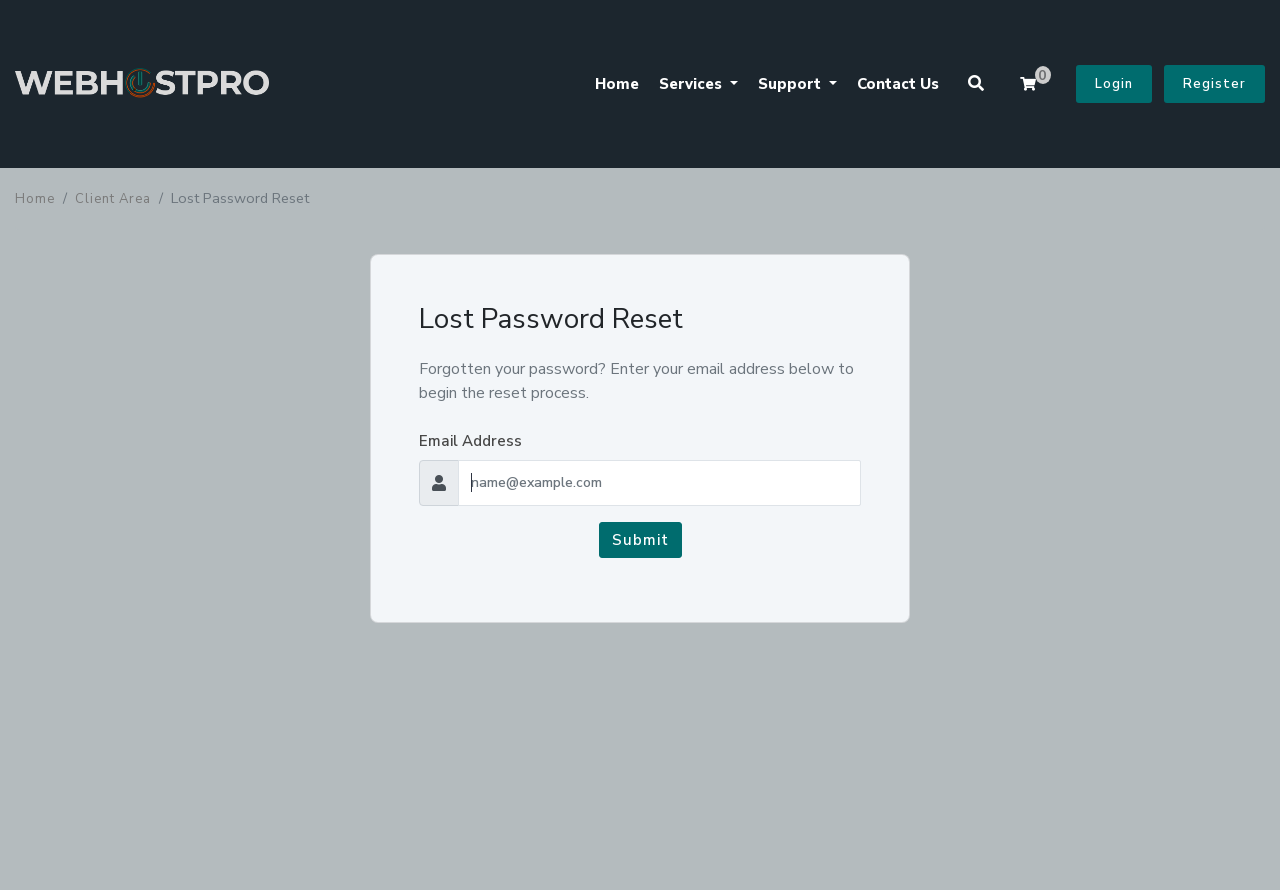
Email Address (470, 441)
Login (1114, 84)
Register (1214, 84)
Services (692, 84)
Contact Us (898, 84)
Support (791, 84)
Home (617, 84)
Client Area (113, 199)
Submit (640, 540)
